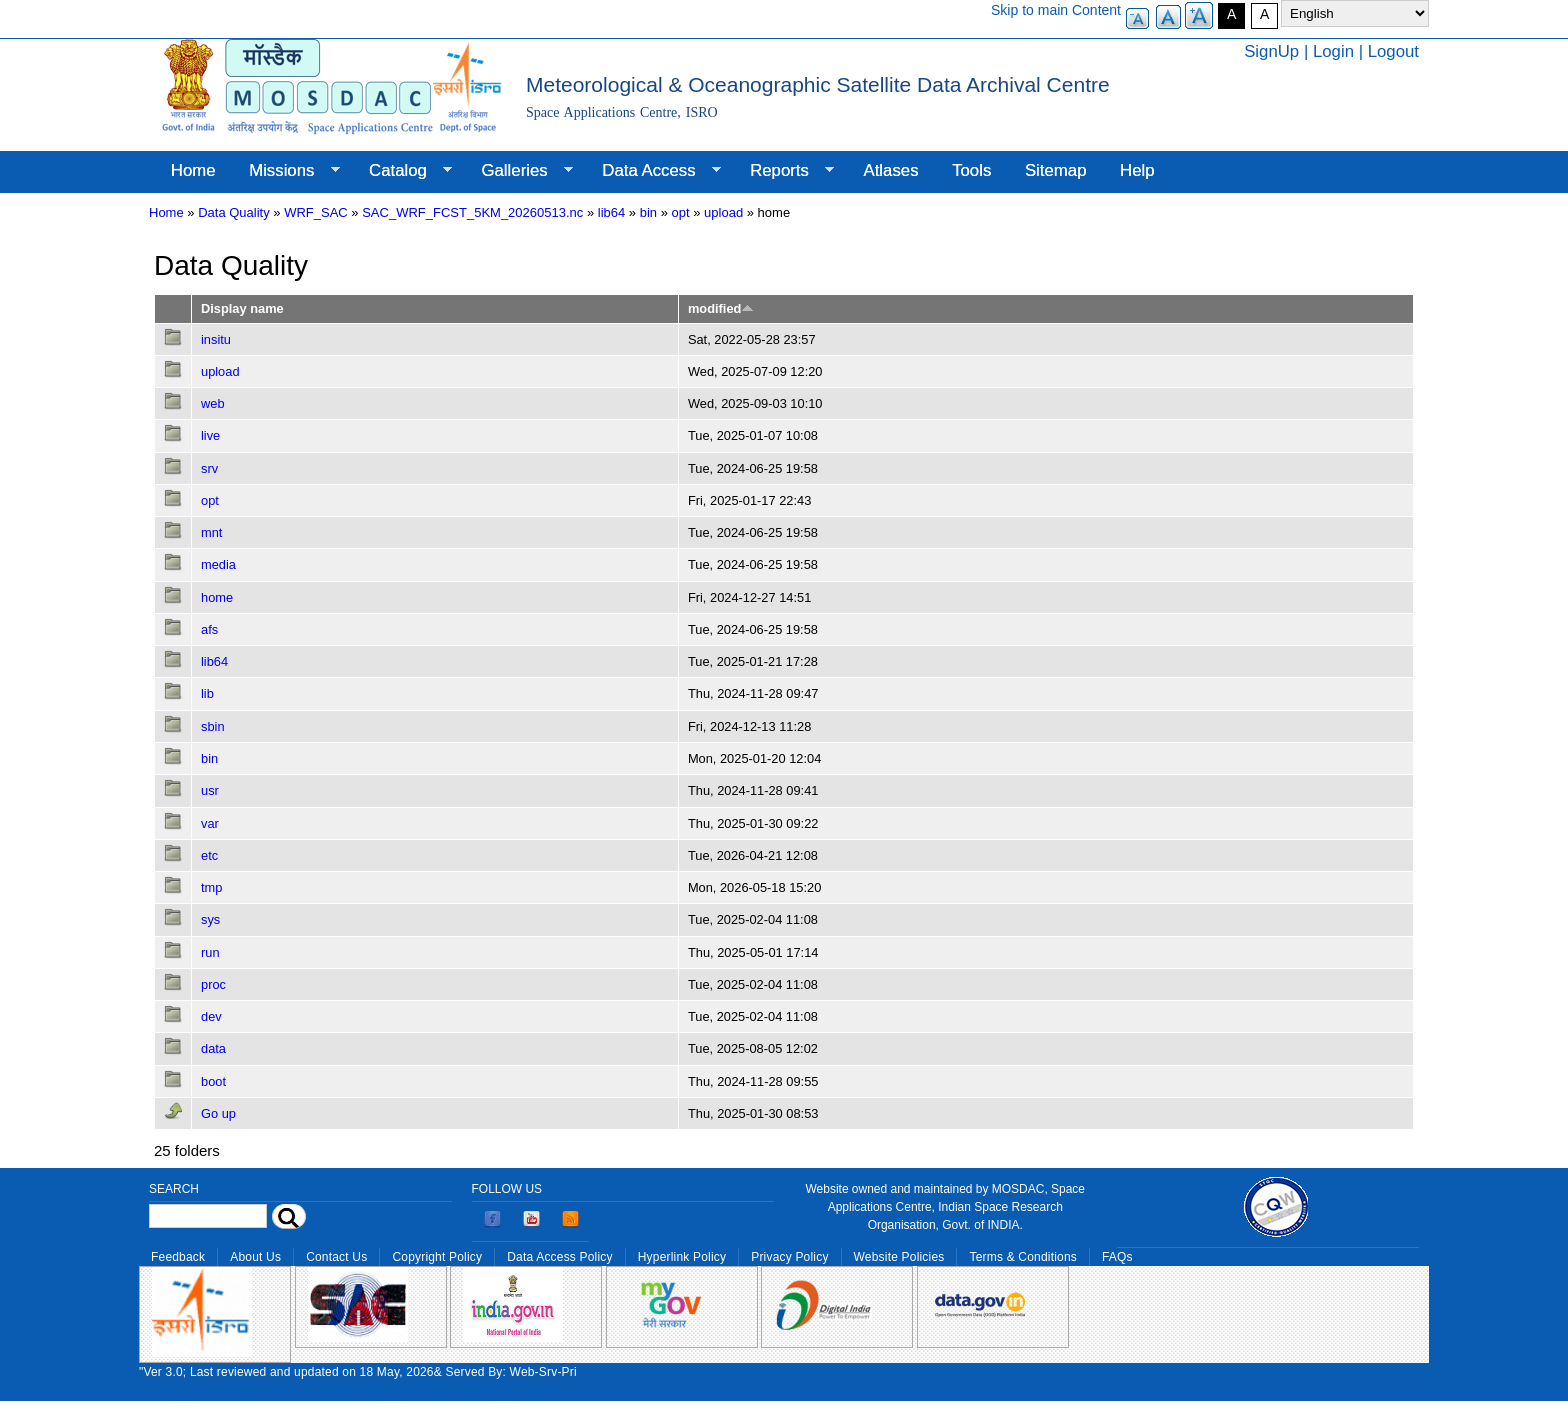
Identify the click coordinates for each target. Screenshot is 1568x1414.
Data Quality (234, 212)
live (210, 435)
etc (209, 855)
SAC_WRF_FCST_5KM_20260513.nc (472, 212)
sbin (213, 726)
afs (209, 629)
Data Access (652, 171)
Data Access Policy (560, 1257)
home (217, 597)
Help (1137, 170)
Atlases (891, 170)
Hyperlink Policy (682, 1257)
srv (209, 468)
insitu (216, 339)
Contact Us (336, 1257)
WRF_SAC (316, 212)
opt (681, 212)
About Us (255, 1257)
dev (211, 1016)
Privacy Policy (789, 1257)
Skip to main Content (1056, 10)
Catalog (402, 171)
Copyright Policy (437, 1257)
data (213, 1048)
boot (213, 1081)
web (213, 403)
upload (723, 212)
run (210, 952)
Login (1333, 51)
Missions (285, 171)
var (210, 823)
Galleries (519, 171)
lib (207, 693)
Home (193, 170)
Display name (242, 308)
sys (210, 919)
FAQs (1117, 1257)
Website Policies (899, 1257)
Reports (783, 171)
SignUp (1271, 51)
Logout (1393, 51)
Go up (218, 1113)
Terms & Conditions (1023, 1257)
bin (648, 212)
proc (213, 984)
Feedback (178, 1257)
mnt (211, 532)
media (218, 564)
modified (721, 308)
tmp (211, 887)
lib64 (611, 212)
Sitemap (1056, 170)
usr (210, 790)
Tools (971, 170)
